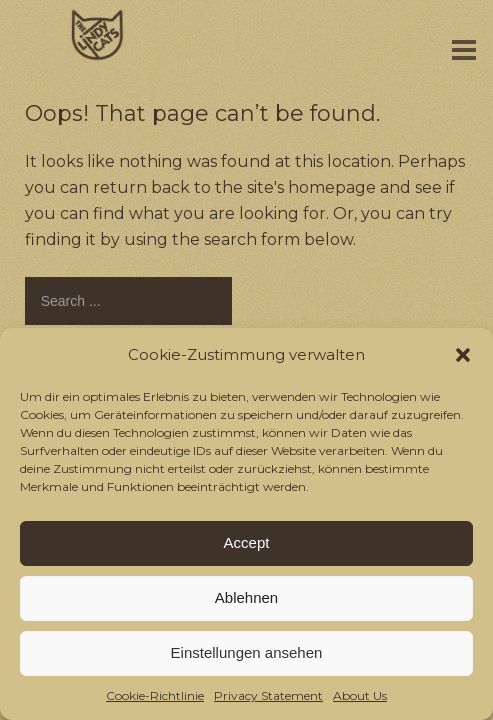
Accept (247, 542)
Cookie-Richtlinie (155, 695)
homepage (332, 187)
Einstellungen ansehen (247, 652)
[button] (463, 355)
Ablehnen (246, 597)
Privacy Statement (268, 695)
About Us (360, 695)
